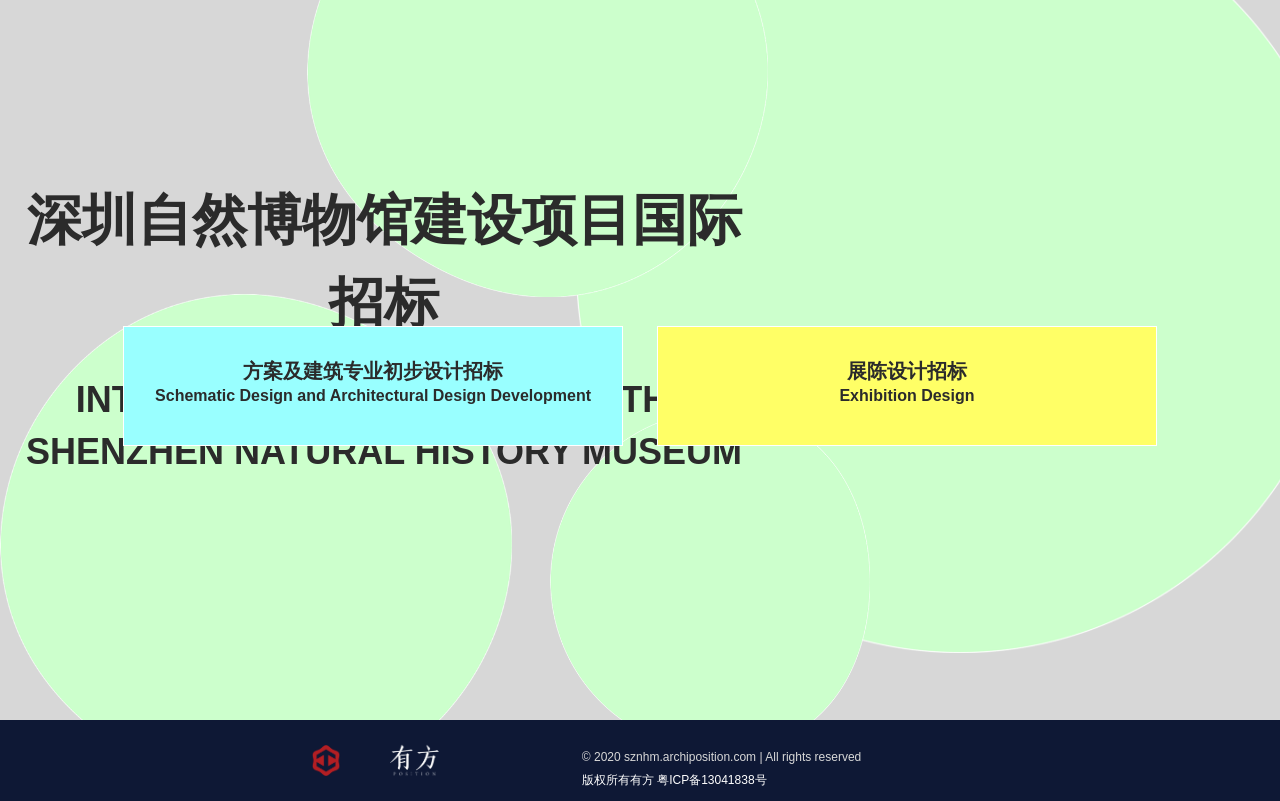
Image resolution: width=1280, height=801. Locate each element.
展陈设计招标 (907, 384)
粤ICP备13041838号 (711, 780)
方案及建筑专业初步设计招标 (373, 384)
